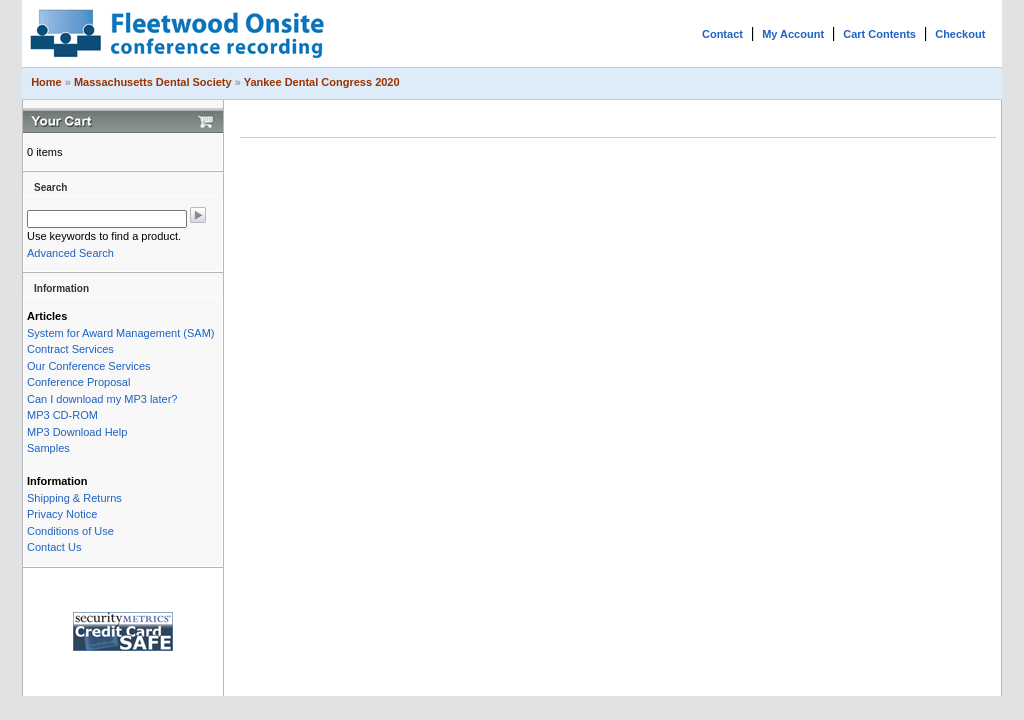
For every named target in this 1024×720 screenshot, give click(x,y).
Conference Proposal (78, 382)
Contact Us (54, 547)
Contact (722, 34)
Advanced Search (70, 253)
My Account (793, 34)
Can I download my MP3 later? (102, 399)
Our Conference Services (89, 366)
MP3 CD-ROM (62, 415)
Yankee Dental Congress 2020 (322, 82)
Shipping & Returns (74, 498)
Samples (48, 448)
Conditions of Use (70, 531)
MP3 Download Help (77, 432)
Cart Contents (879, 34)
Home (46, 82)
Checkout (960, 34)
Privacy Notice (62, 514)
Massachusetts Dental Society (153, 82)
